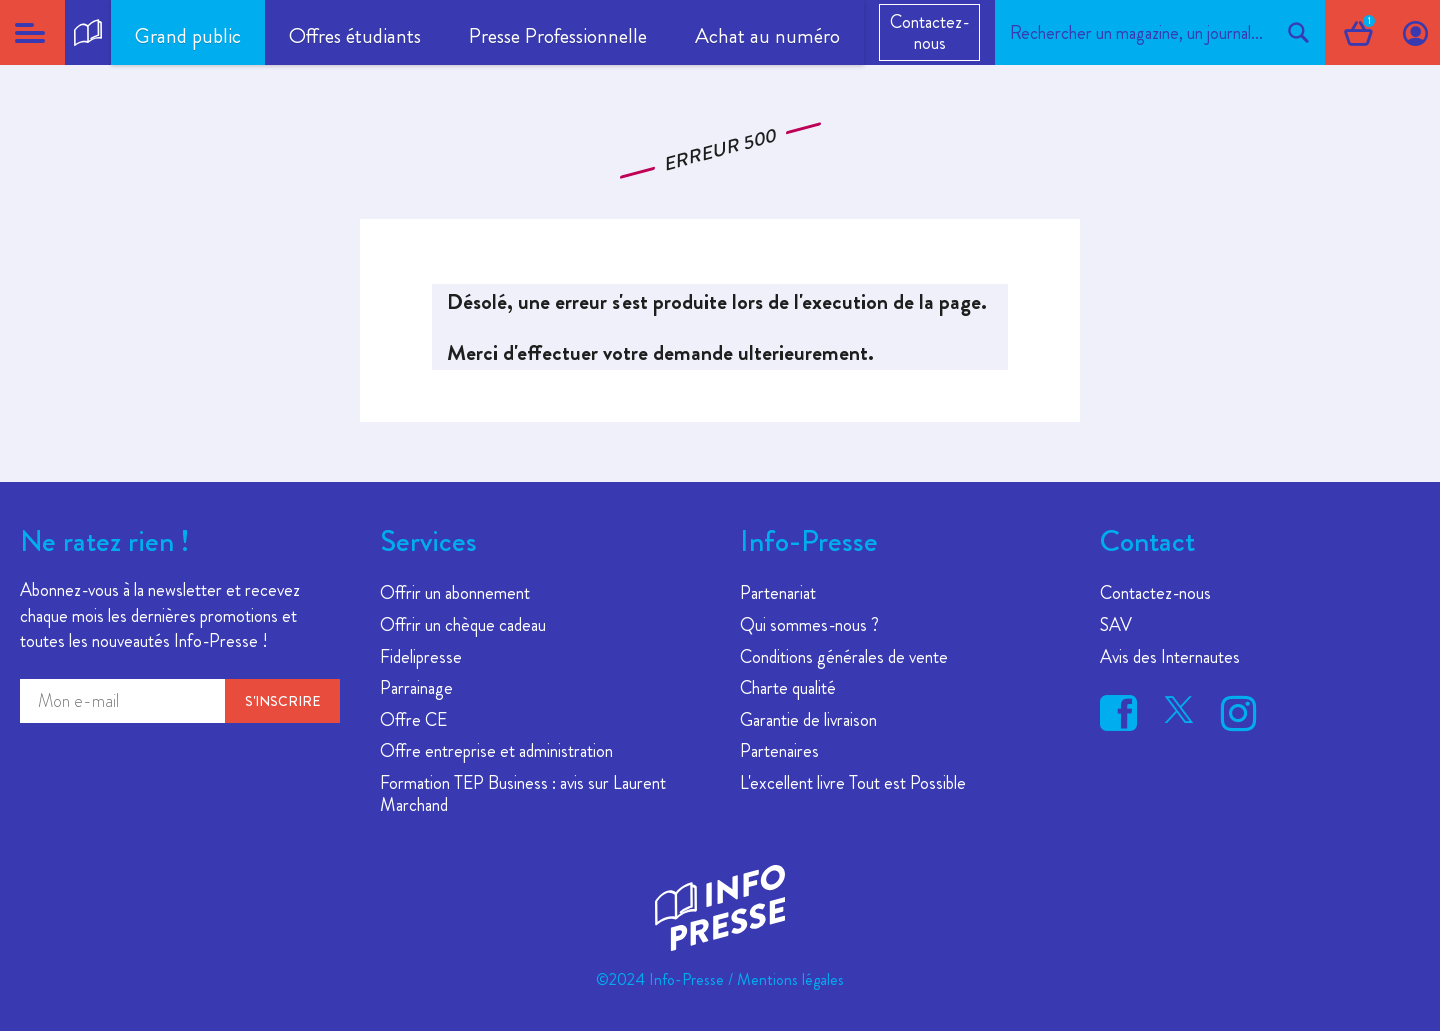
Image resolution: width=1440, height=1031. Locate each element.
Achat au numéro (767, 36)
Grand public (188, 36)
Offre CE (413, 720)
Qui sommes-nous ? (809, 625)
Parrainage (416, 688)
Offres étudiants (355, 36)
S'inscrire (282, 701)
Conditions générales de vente (844, 657)
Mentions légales (790, 979)
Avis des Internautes (1170, 657)
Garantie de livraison (808, 720)
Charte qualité (788, 688)
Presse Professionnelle (558, 36)
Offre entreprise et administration (496, 751)
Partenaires (779, 751)
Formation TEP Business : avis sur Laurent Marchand (523, 794)
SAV (1116, 625)
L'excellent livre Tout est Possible (853, 783)
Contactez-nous (929, 32)
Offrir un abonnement (455, 593)
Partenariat (778, 593)
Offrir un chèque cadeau (463, 625)
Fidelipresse (421, 657)
